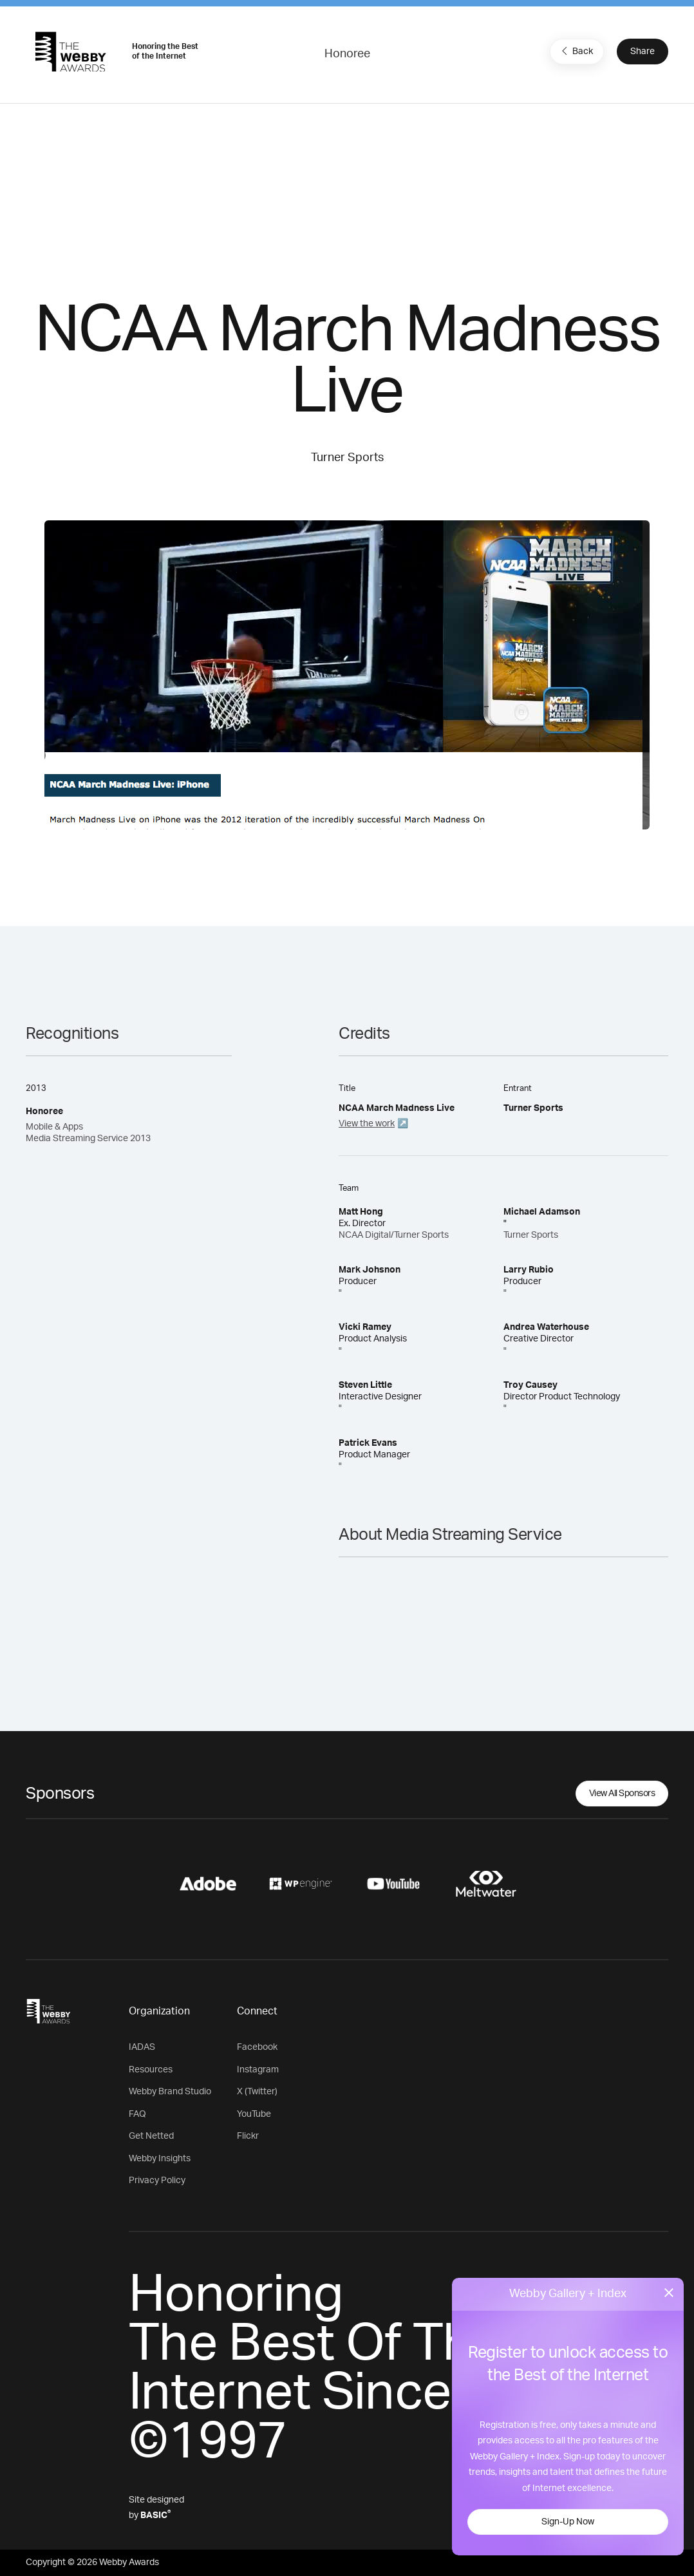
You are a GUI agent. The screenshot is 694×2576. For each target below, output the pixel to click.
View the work (367, 1123)
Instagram (258, 2069)
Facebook (257, 2047)
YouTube (254, 2114)
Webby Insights (160, 2158)
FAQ (137, 2114)
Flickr (248, 2136)
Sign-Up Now (567, 2521)
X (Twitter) (257, 2091)
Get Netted (151, 2136)
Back (575, 50)
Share (642, 51)
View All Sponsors (622, 1793)
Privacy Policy (157, 2180)
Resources (151, 2069)
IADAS (142, 2047)
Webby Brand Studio (170, 2091)
